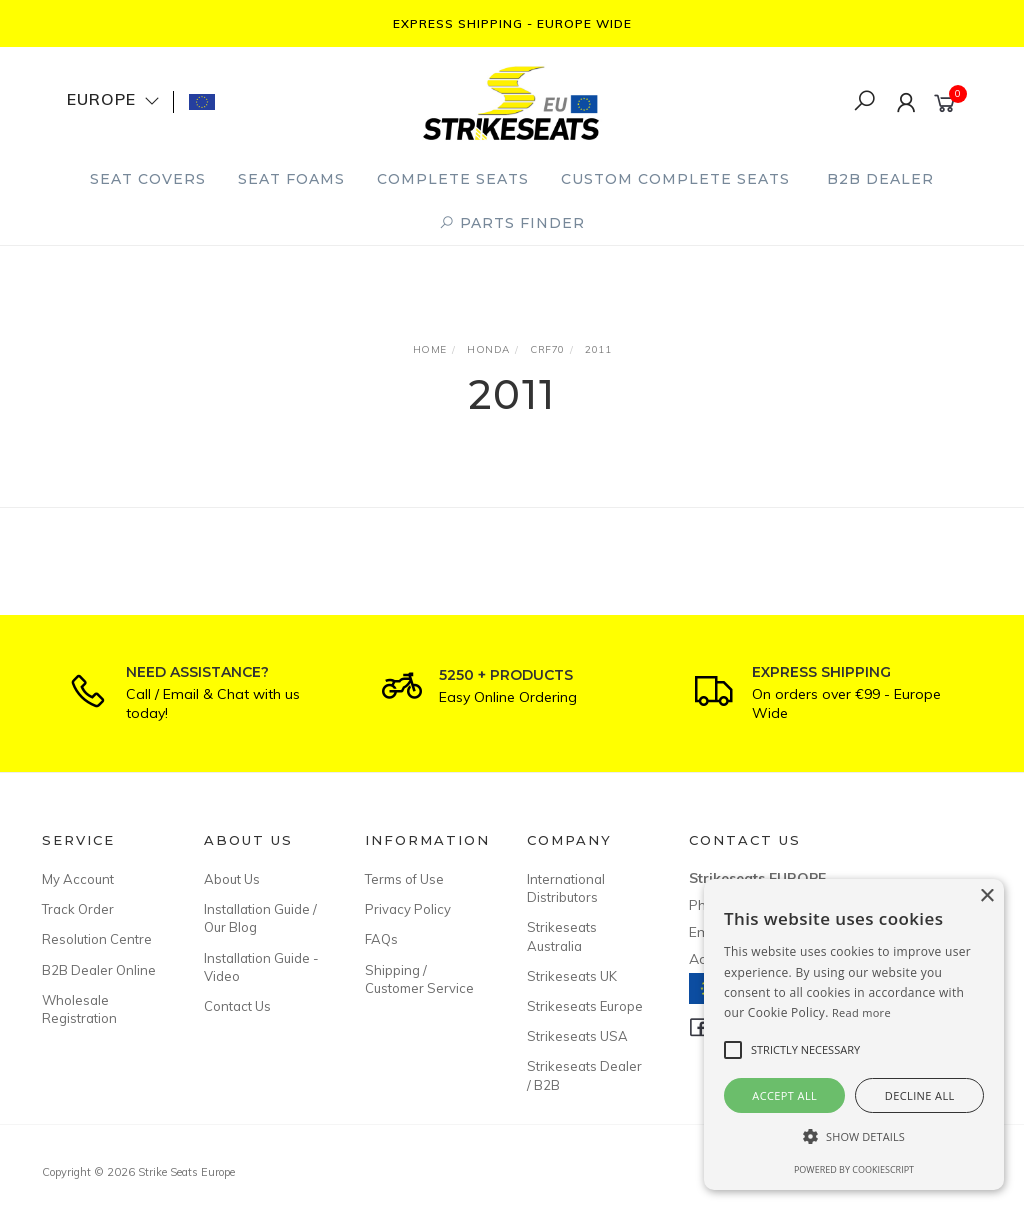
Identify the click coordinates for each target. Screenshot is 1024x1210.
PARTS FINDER (512, 223)
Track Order (78, 909)
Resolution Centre (97, 939)
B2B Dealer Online (99, 970)
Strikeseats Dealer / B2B (584, 1075)
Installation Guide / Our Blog (260, 918)
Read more (861, 1012)
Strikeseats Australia (562, 936)
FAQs (381, 939)
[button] (854, 1136)
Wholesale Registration (79, 1009)
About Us (232, 879)
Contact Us (237, 1006)
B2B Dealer (880, 179)
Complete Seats (453, 179)
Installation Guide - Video (261, 967)
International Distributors (566, 888)
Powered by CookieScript (854, 1169)
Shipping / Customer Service (419, 979)
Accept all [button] (784, 1095)
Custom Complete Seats (675, 179)
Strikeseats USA (577, 1036)
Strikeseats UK (572, 976)
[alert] (854, 1034)
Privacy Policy (408, 909)
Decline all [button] (920, 1095)
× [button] (986, 896)
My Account (78, 879)
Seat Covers (148, 179)
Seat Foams (291, 179)
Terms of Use (404, 879)
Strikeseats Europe (585, 1006)
